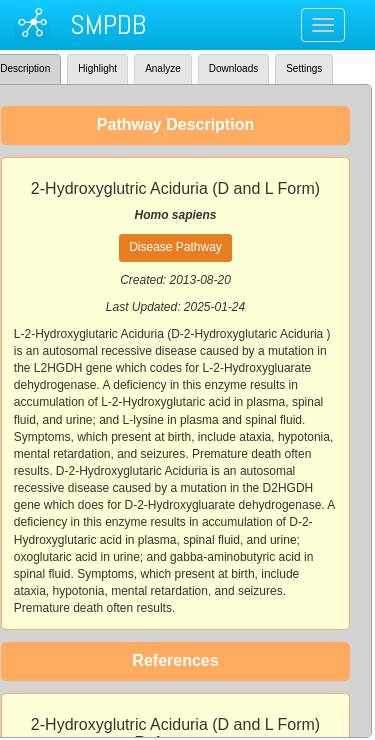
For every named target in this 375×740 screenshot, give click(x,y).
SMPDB (108, 24)
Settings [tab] (304, 68)
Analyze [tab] (163, 68)
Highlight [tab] (97, 68)
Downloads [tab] (233, 68)
